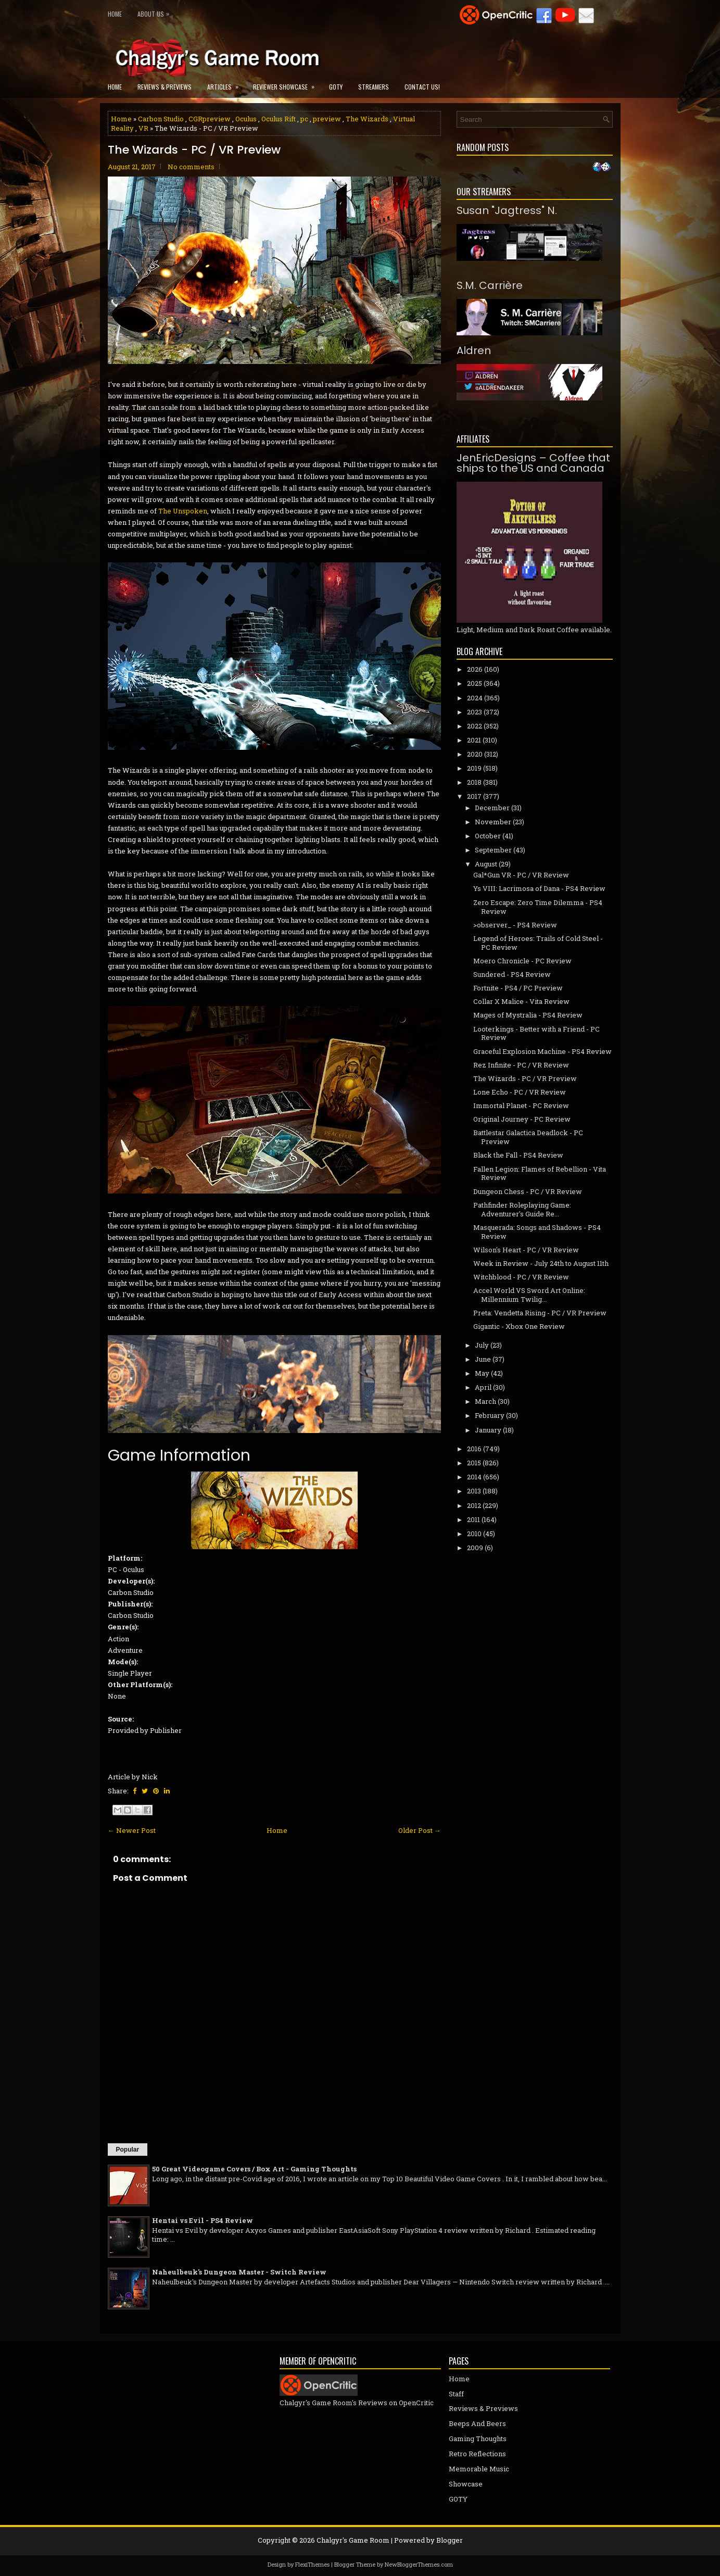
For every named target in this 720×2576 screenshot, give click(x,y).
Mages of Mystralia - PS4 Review (528, 1015)
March (485, 1401)
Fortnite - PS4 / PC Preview (518, 987)
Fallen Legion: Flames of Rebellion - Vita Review (539, 1173)
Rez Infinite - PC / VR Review (521, 1065)
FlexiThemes (312, 2564)
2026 (475, 669)
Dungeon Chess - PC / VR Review (527, 1191)
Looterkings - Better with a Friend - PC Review (536, 1033)
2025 (474, 683)
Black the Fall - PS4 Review (518, 1155)
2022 (474, 726)
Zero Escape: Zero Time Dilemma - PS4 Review (537, 907)
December (492, 807)
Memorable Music (479, 2468)
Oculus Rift (278, 118)
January (488, 1430)
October (488, 835)
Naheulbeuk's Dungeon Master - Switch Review (239, 2272)
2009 (475, 1547)
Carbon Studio (161, 118)
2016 (474, 1448)
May (482, 1373)
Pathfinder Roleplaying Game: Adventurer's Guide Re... (522, 1209)
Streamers (373, 86)
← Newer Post (132, 1830)
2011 (473, 1519)
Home (115, 13)
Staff (456, 2393)
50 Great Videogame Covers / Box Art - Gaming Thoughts (254, 2168)
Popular (128, 2149)
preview (327, 118)
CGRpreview (209, 118)
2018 (474, 782)
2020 (475, 754)
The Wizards (367, 118)
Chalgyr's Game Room (353, 2540)
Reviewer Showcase (287, 83)
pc (304, 118)
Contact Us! (422, 86)
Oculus (246, 118)
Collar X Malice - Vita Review (521, 1001)
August (486, 864)
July (482, 1345)
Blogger (449, 2540)
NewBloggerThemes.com (419, 2564)
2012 (474, 1505)
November (493, 821)
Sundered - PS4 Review (512, 974)
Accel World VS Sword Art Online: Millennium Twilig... (529, 1295)
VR (143, 128)
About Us (155, 11)
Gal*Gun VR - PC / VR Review (521, 874)
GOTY (336, 86)
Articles (226, 83)
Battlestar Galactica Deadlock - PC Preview (528, 1137)
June (483, 1359)
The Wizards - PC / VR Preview (194, 150)
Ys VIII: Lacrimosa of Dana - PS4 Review (539, 888)
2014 (474, 1476)
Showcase (466, 2484)
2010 (474, 1533)
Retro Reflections (477, 2453)
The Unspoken (182, 511)
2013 (474, 1491)
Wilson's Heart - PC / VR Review (526, 1249)
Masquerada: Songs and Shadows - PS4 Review (537, 1232)
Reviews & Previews (164, 86)
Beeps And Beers (477, 2423)
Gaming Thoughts (478, 2438)
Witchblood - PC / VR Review (521, 1276)
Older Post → (419, 1830)
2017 (474, 796)
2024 (475, 697)
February (489, 1415)
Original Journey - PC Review (522, 1119)
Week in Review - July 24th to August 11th (541, 1263)
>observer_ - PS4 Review (515, 924)
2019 (474, 768)
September (493, 850)
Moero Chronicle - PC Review (522, 960)
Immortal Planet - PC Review (521, 1105)
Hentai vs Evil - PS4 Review (202, 2220)
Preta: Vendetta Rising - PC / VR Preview (540, 1312)
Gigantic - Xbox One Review (519, 1326)
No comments (191, 166)
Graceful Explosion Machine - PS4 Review (542, 1051)
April (483, 1387)
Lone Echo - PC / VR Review (519, 1092)
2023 (474, 712)
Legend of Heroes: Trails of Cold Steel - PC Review (538, 943)
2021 (474, 740)
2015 (474, 1462)
